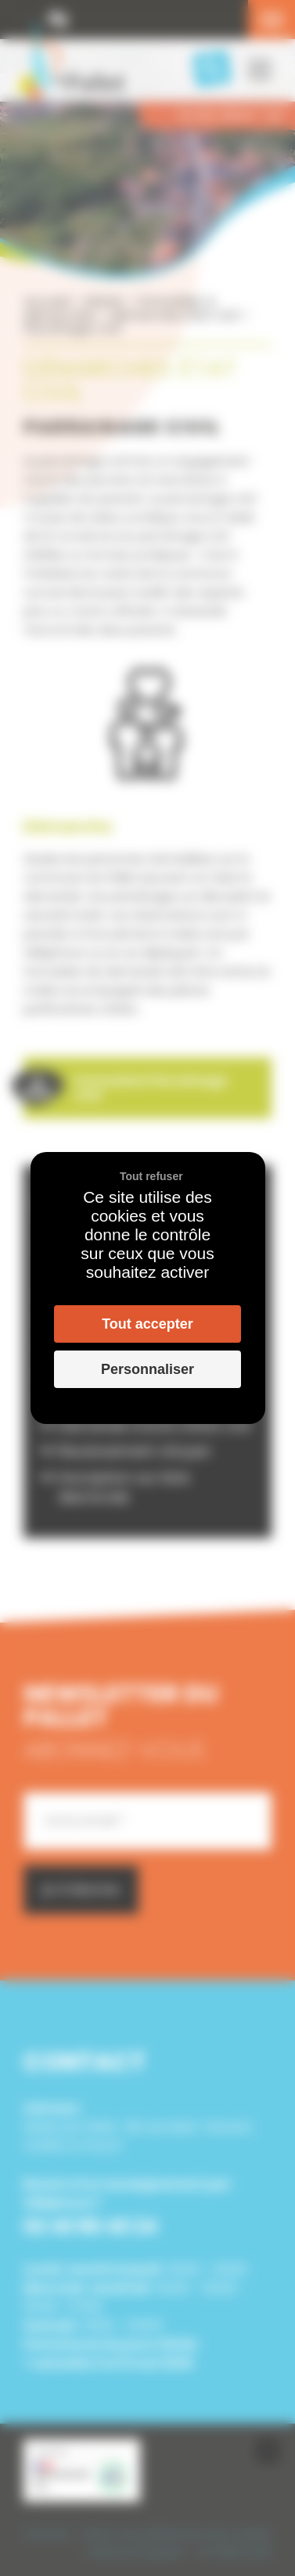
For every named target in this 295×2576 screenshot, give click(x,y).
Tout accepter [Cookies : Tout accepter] (147, 1324)
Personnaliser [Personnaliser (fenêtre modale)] (147, 1369)
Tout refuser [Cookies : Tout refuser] (151, 1176)
